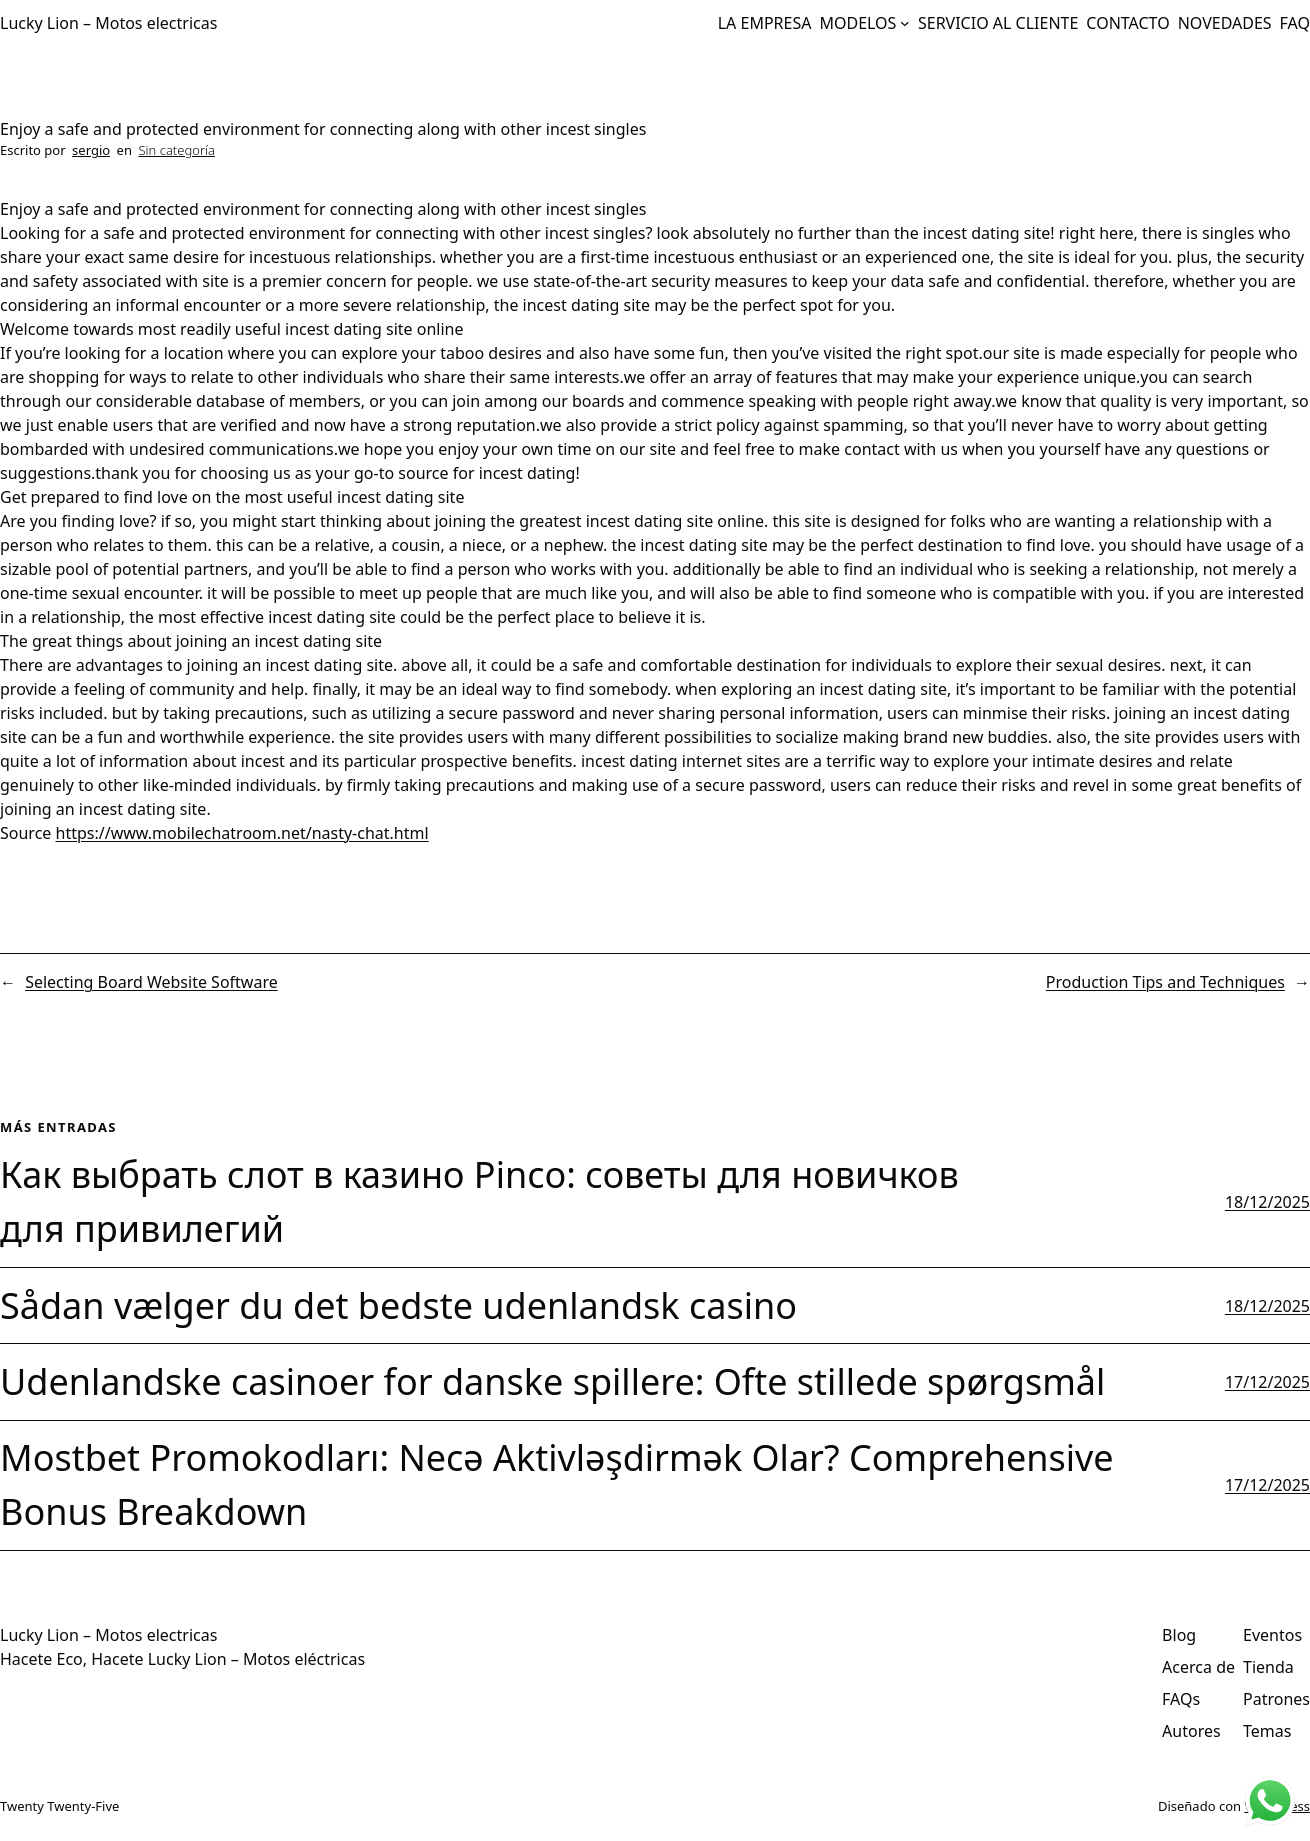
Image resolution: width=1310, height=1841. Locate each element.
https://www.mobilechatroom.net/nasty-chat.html (242, 833)
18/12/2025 (1267, 1202)
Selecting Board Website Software (151, 982)
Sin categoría (176, 150)
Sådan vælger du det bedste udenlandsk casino (398, 1305)
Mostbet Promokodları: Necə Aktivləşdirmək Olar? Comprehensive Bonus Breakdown (557, 1484)
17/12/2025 (1267, 1382)
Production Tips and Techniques (1165, 982)
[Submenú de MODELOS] (905, 23)
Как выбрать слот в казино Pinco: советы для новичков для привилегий (479, 1201)
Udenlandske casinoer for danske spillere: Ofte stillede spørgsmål (552, 1381)
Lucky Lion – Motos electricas (108, 23)
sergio (91, 150)
